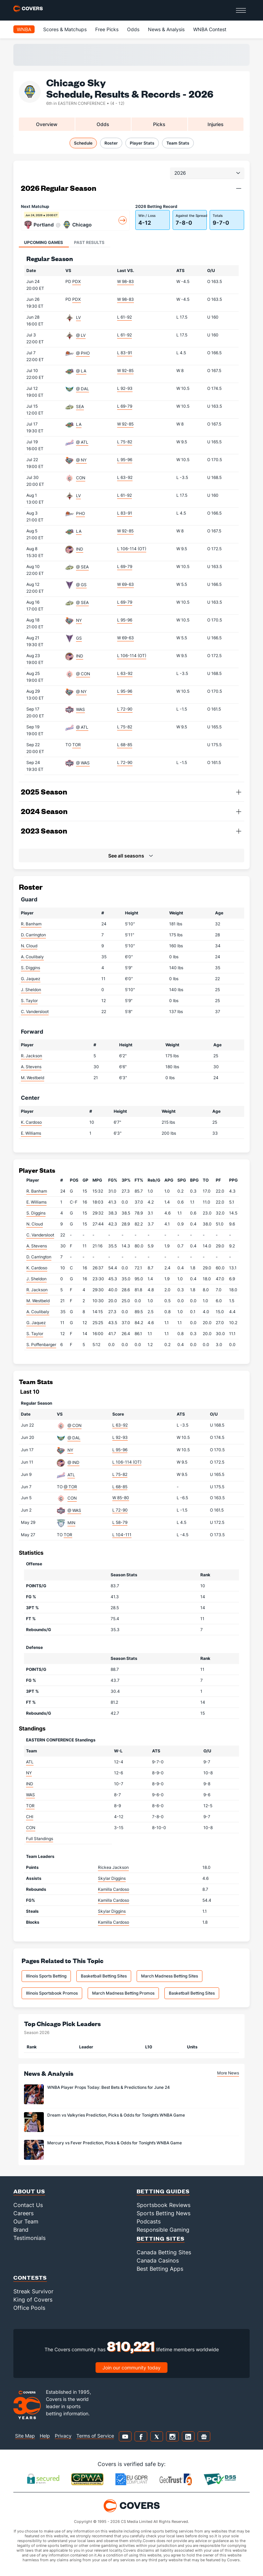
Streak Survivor (33, 2291)
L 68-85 (124, 744)
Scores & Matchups (65, 29)
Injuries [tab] (216, 124)
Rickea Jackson (113, 1867)
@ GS (81, 584)
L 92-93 (125, 388)
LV (78, 317)
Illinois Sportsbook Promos (52, 1993)
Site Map (25, 2436)
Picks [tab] (159, 124)
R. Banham (31, 923)
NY (79, 620)
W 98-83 (125, 281)
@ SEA (82, 566)
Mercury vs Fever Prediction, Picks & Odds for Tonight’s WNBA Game (114, 2142)
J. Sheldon (31, 989)
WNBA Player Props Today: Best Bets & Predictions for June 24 (108, 2087)
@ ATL (82, 442)
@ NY (81, 460)
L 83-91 (124, 352)
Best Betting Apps (160, 2268)
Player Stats (142, 143)
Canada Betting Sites (164, 2252)
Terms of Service (95, 2436)
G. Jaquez (30, 978)
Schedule (83, 143)
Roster (111, 143)
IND (79, 549)
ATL (71, 1474)
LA (79, 424)
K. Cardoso (31, 1122)
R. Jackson (31, 1055)
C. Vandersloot (35, 1011)
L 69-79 (124, 406)
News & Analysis (166, 29)
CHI (29, 1816)
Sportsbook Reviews (163, 2205)
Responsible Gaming (163, 2229)
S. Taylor (29, 1000)
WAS (80, 709)
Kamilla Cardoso (113, 1889)
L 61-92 (124, 317)
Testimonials (29, 2237)
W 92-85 (125, 370)
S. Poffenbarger (41, 1344)
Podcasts (149, 2221)
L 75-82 (124, 441)
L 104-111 (122, 1534)
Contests (30, 2277)
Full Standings (39, 1838)
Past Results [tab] (89, 242)
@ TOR (70, 1486)
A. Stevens (31, 1066)
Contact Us (28, 2205)
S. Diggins (30, 967)
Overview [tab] (47, 124)
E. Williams (31, 1133)
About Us (29, 2191)
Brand (20, 2229)
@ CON (83, 673)
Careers (23, 2213)
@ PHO (83, 353)
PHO (80, 513)
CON (80, 477)
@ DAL (82, 388)
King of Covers (32, 2299)
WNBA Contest (209, 29)
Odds (133, 29)
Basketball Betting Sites (104, 1976)
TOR (76, 744)
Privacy (63, 2436)
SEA (80, 406)
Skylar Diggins (112, 1878)
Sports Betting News (163, 2213)
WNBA (24, 29)
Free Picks (106, 29)
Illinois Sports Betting (46, 1976)
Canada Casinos (158, 2260)
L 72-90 (125, 709)
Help (45, 2436)
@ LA (81, 370)
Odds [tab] (103, 124)
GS (79, 638)
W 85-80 (120, 1497)
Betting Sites (161, 2238)
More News (228, 2072)
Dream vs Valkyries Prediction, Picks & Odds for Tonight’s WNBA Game (116, 2115)
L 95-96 (124, 459)
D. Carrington (33, 934)
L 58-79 (119, 1522)
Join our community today (131, 2367)
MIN (71, 1522)
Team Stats (177, 143)
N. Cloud (29, 945)
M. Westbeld (32, 1077)
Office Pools (29, 2307)
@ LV (81, 335)
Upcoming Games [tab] (43, 242)
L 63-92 (125, 477)
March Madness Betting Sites (169, 1976)
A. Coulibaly (32, 956)
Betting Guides (163, 2191)
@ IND (73, 1462)
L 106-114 (131, 548)
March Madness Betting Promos (123, 1993)
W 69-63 (125, 584)
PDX (76, 281)
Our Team (25, 2221)
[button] (238, 188)
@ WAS (83, 762)
